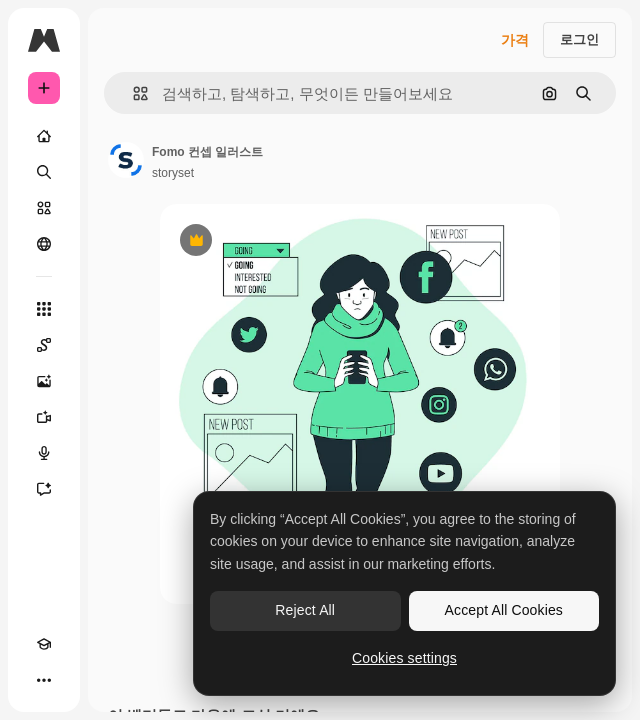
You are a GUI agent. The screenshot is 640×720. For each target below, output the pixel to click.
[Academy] (44, 644)
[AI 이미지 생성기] (44, 381)
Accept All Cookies (504, 610)
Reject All (305, 610)
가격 (515, 40)
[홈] (44, 136)
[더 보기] (44, 680)
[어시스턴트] (44, 489)
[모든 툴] (44, 309)
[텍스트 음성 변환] (44, 453)
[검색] (44, 172)
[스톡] (44, 208)
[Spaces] (44, 345)
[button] (132, 93)
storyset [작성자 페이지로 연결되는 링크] (173, 173)
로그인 (579, 39)
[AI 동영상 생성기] (44, 417)
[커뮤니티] (44, 244)
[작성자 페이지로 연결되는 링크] (126, 160)
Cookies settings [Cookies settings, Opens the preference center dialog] (404, 658)
